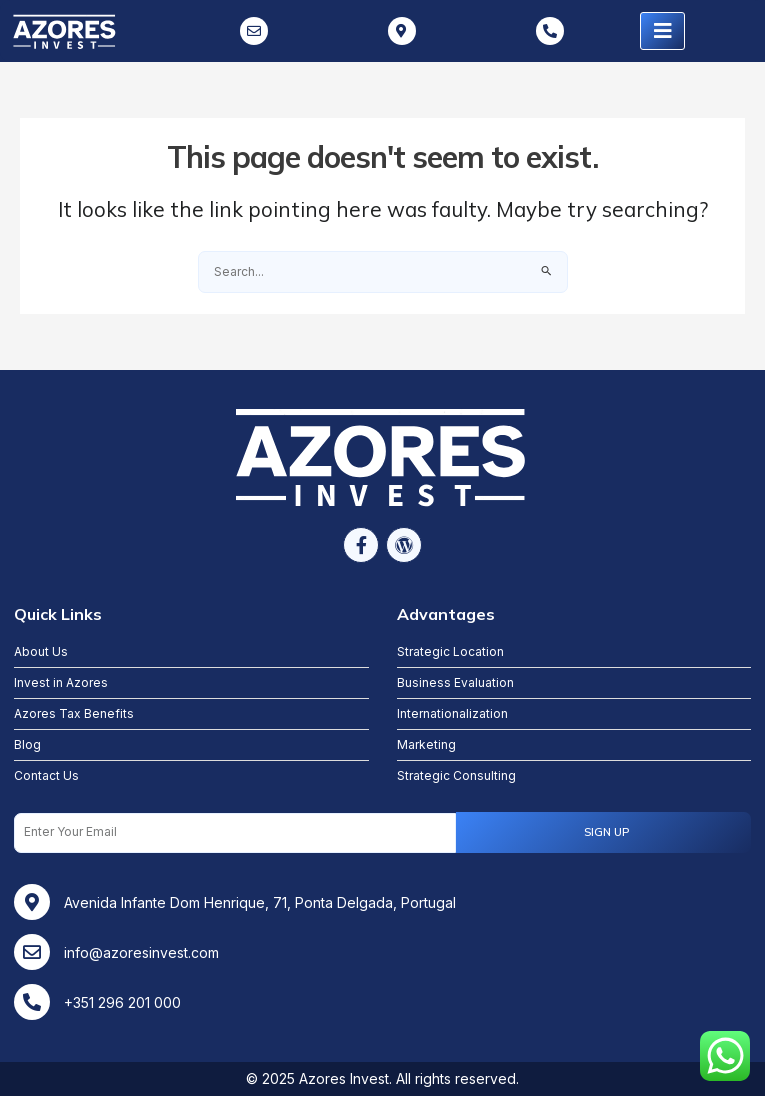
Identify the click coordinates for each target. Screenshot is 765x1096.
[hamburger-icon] (662, 31)
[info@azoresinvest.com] (32, 952)
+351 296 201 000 (122, 1002)
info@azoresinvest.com (141, 952)
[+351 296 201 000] (32, 1002)
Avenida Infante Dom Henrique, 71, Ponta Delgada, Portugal (260, 902)
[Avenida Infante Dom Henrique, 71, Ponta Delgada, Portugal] (32, 902)
